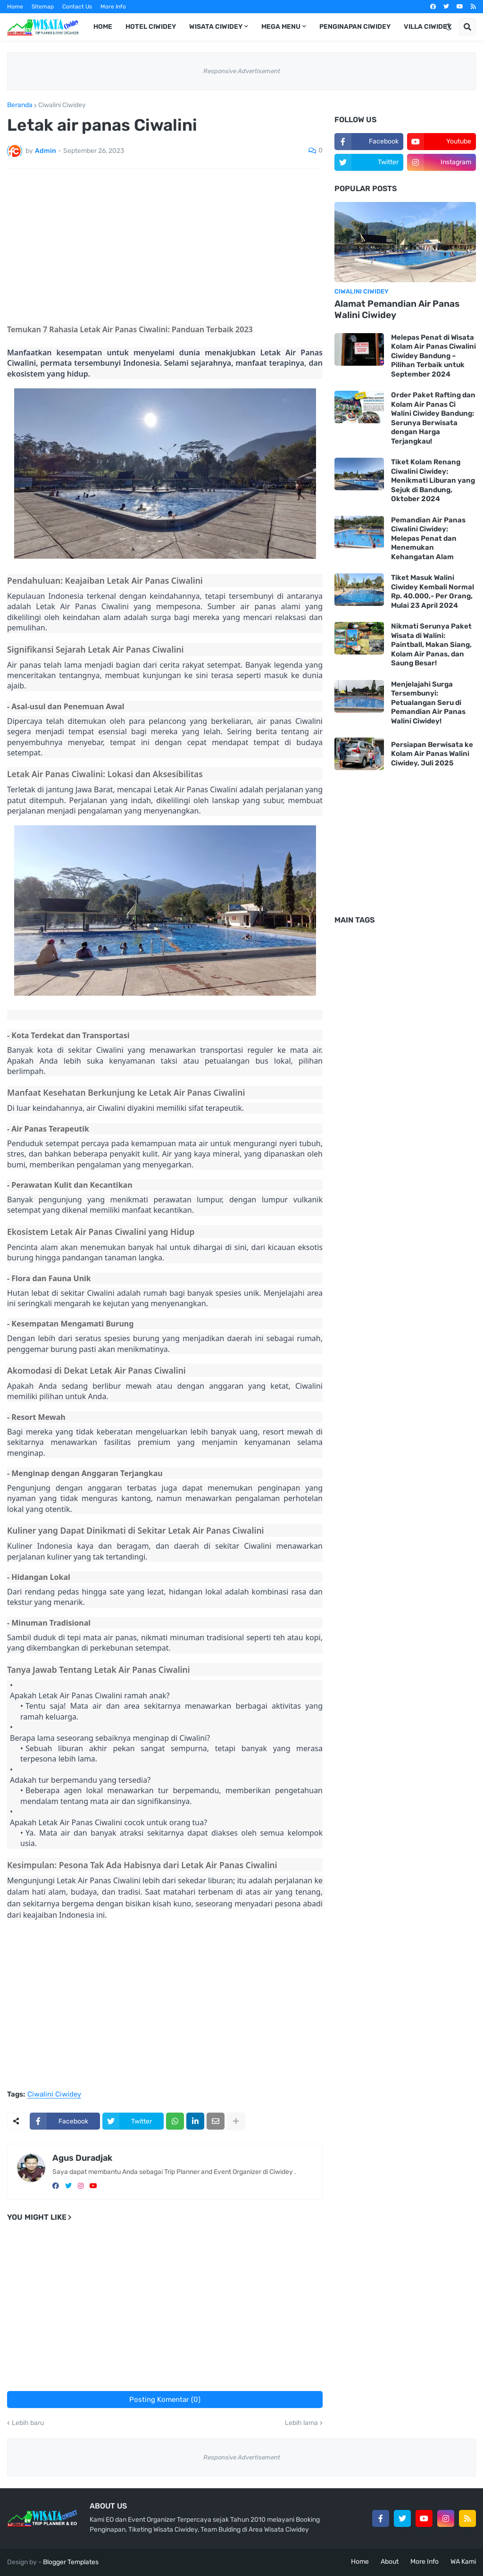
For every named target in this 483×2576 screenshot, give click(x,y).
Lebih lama (301, 2423)
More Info (113, 6)
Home (15, 6)
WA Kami (463, 2562)
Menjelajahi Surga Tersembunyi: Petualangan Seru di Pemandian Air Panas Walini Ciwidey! (428, 702)
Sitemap (43, 6)
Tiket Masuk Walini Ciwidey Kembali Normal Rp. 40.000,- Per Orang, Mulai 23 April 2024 (432, 591)
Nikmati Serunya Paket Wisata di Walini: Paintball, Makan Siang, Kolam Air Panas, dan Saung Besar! (431, 644)
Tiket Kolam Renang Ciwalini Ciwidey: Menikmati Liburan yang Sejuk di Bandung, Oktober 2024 (433, 480)
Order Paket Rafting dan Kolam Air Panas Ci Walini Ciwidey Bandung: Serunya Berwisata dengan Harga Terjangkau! (433, 418)
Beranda (20, 105)
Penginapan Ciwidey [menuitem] (355, 27)
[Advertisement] (165, 246)
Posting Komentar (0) (164, 2399)
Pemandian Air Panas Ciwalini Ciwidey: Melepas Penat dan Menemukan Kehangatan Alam (428, 538)
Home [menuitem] (102, 27)
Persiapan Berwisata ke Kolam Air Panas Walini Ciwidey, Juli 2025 (432, 753)
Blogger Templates (71, 2562)
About (390, 2562)
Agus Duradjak (82, 2158)
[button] (448, 26)
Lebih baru (28, 2423)
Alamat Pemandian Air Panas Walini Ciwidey (396, 309)
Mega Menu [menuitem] (280, 27)
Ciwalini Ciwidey (62, 105)
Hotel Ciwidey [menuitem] (150, 27)
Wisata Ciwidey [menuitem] (215, 27)
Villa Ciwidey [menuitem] (427, 27)
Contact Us (77, 6)
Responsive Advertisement (241, 71)
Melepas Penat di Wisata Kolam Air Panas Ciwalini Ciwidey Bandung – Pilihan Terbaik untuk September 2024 (433, 355)
